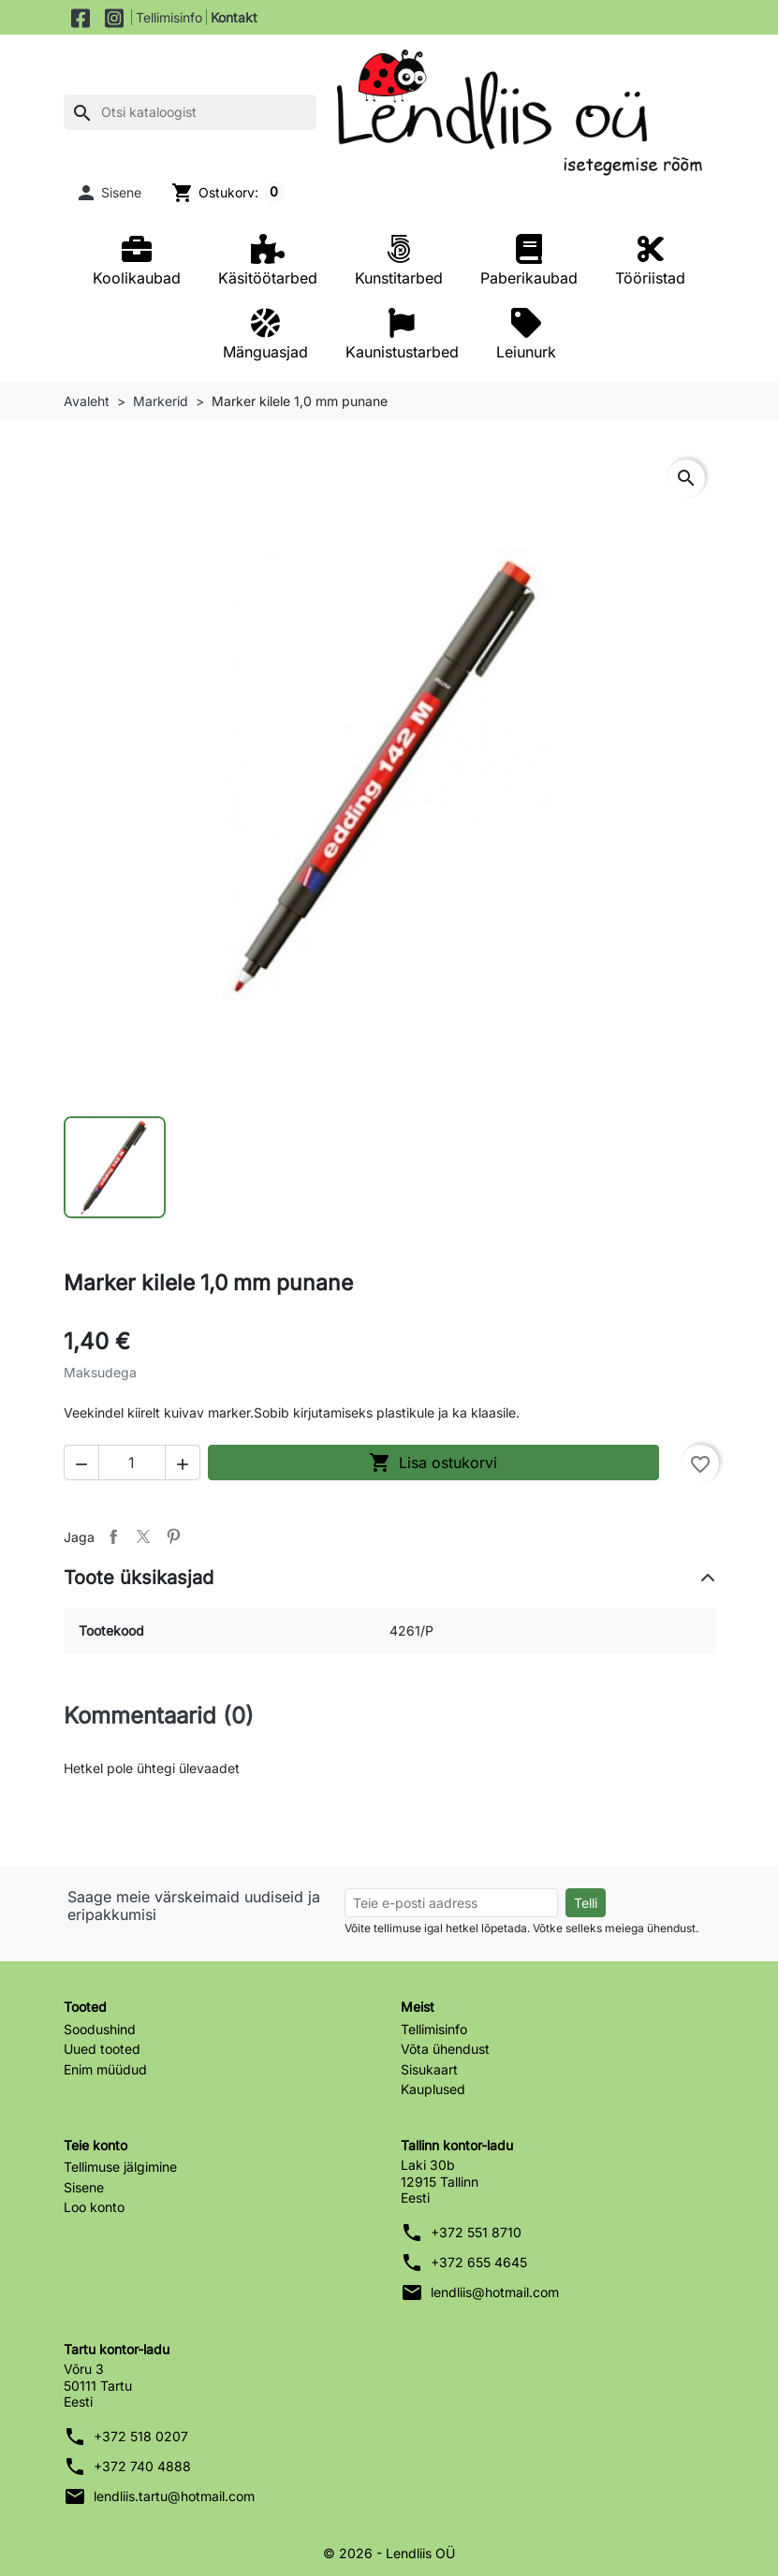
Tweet (143, 1536)
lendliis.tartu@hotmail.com (174, 2496)
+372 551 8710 (476, 2232)
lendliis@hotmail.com (495, 2292)
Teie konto (95, 2145)
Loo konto (94, 2207)
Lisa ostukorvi (433, 1462)
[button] (109, 193)
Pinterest (173, 1536)
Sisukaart (429, 2069)
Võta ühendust (445, 2049)
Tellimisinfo (169, 17)
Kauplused (433, 2089)
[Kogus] (132, 1462)
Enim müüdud (105, 2069)
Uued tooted (102, 2049)
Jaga (113, 1536)
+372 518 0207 (141, 2436)
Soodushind (100, 2029)
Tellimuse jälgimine (120, 2167)
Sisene (84, 2187)
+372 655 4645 (479, 2262)
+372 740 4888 (142, 2466)
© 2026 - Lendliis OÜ (389, 2553)
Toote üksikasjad (138, 1577)
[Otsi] (190, 112)
